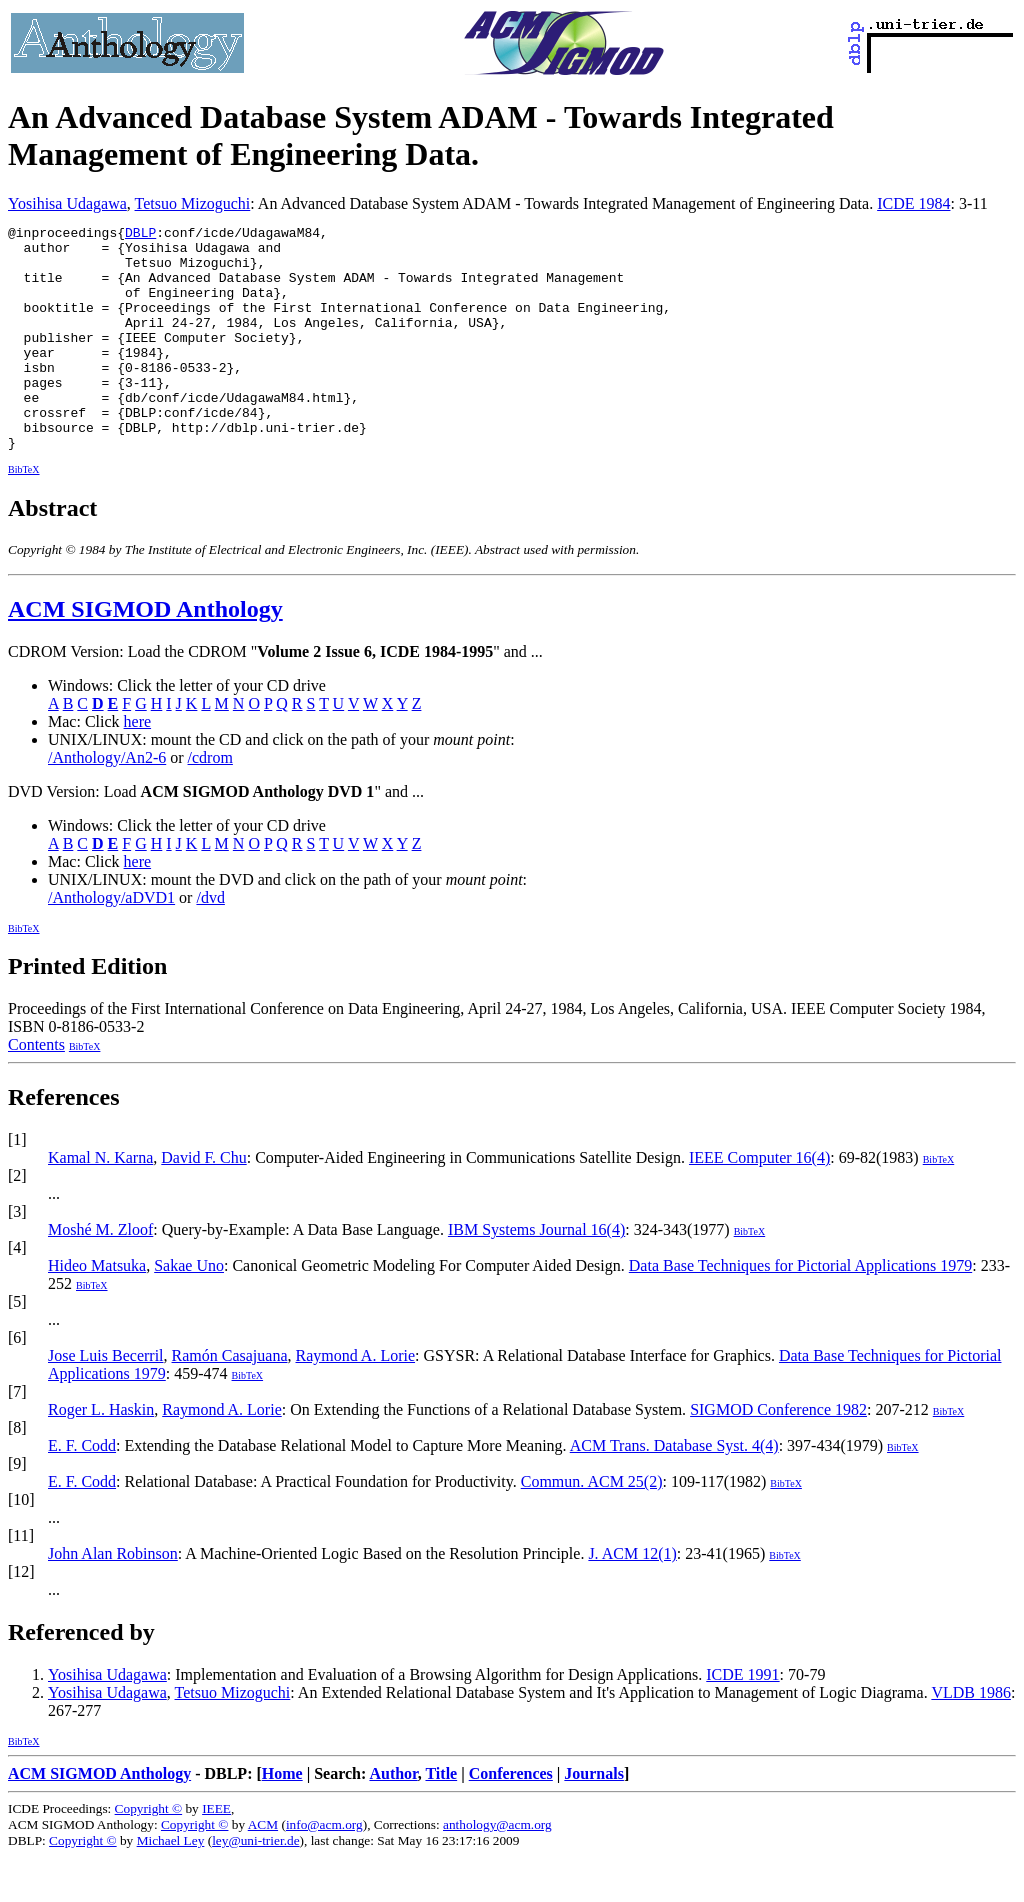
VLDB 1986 (971, 1737)
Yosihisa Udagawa (67, 203)
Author (393, 1818)
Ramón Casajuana (230, 1400)
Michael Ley (171, 1885)
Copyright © (149, 1853)
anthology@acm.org (497, 1869)
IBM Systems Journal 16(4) (536, 1274)
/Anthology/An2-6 (107, 802)
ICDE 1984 (913, 203)
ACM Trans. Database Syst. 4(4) (674, 1490)
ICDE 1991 (742, 1719)
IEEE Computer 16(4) (759, 1202)
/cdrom (210, 802)
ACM (263, 1869)
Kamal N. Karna (100, 1202)
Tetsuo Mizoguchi (193, 203)
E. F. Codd (82, 1490)
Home (282, 1818)
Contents (36, 1089)
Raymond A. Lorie (356, 1400)
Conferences (511, 1818)
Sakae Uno (189, 1310)
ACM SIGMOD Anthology (145, 654)
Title (441, 1818)
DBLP (140, 235)
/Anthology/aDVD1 (111, 942)
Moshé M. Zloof (100, 1274)
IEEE (216, 1853)
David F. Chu (203, 1202)
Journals (594, 1818)
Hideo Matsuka (97, 1310)
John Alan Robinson (113, 1598)
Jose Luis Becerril (106, 1400)
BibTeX (24, 514)
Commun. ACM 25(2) (592, 1526)
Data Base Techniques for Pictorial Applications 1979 (800, 1310)
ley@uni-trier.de (255, 1885)
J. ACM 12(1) (632, 1598)
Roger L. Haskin (101, 1454)
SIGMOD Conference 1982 (778, 1454)
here (138, 766)
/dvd (210, 942)
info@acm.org (324, 1869)
